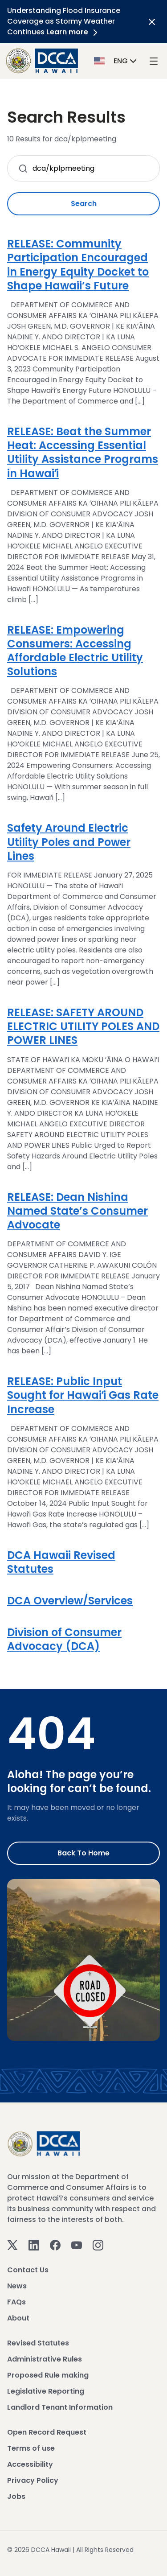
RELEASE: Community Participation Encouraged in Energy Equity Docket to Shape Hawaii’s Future (78, 264)
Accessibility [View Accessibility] (30, 2464)
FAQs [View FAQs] (16, 2302)
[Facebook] (55, 2244)
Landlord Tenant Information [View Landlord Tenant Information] (60, 2407)
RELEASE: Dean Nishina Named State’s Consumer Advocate (77, 1211)
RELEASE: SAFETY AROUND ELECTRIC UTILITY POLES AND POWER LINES (83, 1026)
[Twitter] (12, 2244)
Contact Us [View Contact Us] (28, 2270)
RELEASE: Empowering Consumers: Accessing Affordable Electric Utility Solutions (75, 650)
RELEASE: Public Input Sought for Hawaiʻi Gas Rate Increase (83, 1395)
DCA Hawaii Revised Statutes (61, 1562)
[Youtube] (76, 2244)
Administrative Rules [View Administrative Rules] (44, 2359)
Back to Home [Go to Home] (83, 1853)
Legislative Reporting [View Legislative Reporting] (45, 2391)
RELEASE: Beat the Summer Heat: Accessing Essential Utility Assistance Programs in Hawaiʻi (82, 452)
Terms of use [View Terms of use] (31, 2448)
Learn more (73, 32)
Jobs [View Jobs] (16, 2496)
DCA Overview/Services (70, 1600)
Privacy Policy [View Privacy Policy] (32, 2480)
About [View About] (18, 2318)
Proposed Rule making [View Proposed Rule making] (48, 2375)
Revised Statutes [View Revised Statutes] (38, 2343)
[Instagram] (98, 2244)
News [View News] (17, 2286)
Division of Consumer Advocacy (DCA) (64, 1639)
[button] (116, 60)
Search (84, 203)
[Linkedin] (34, 2244)
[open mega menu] (154, 61)
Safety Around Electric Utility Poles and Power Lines (68, 841)
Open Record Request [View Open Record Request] (46, 2432)
